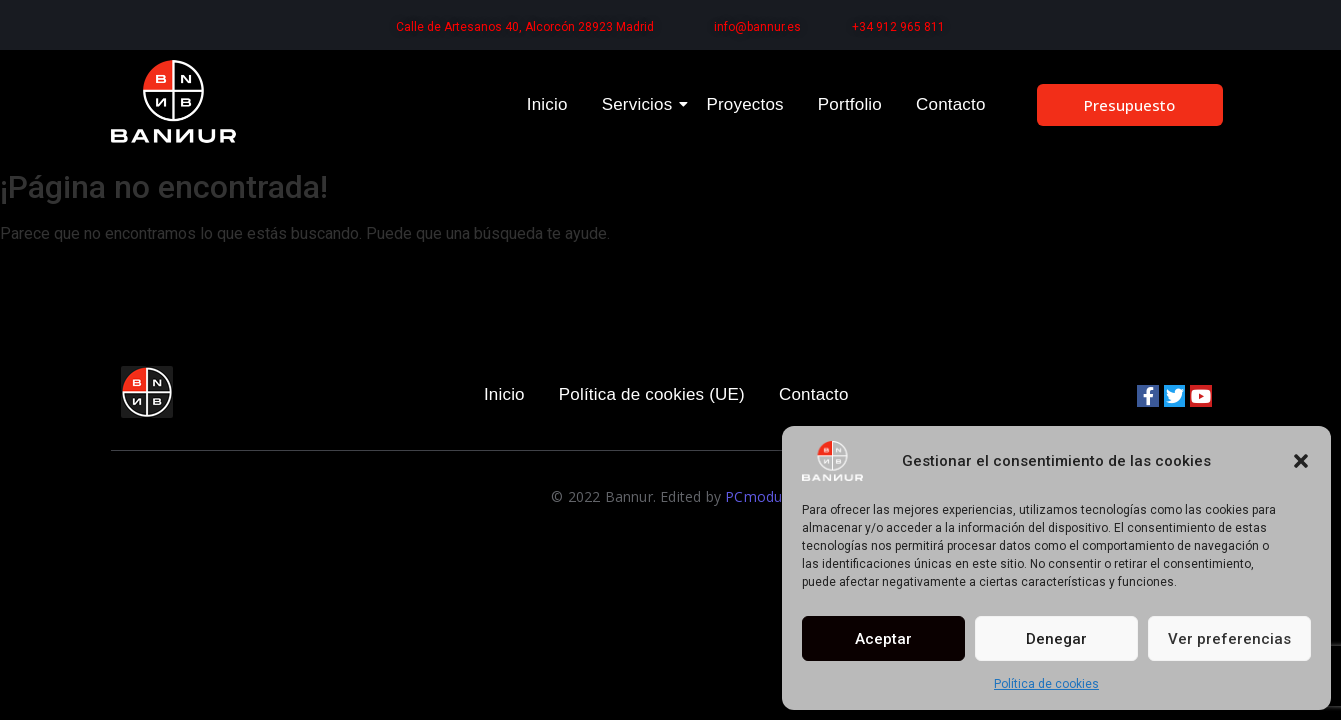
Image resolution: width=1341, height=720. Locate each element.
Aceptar (883, 639)
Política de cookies (1046, 684)
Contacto (951, 104)
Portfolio (850, 104)
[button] (1301, 461)
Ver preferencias (1229, 639)
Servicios (641, 104)
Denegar (1056, 639)
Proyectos (744, 104)
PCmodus (757, 496)
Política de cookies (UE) (652, 394)
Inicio (547, 104)
